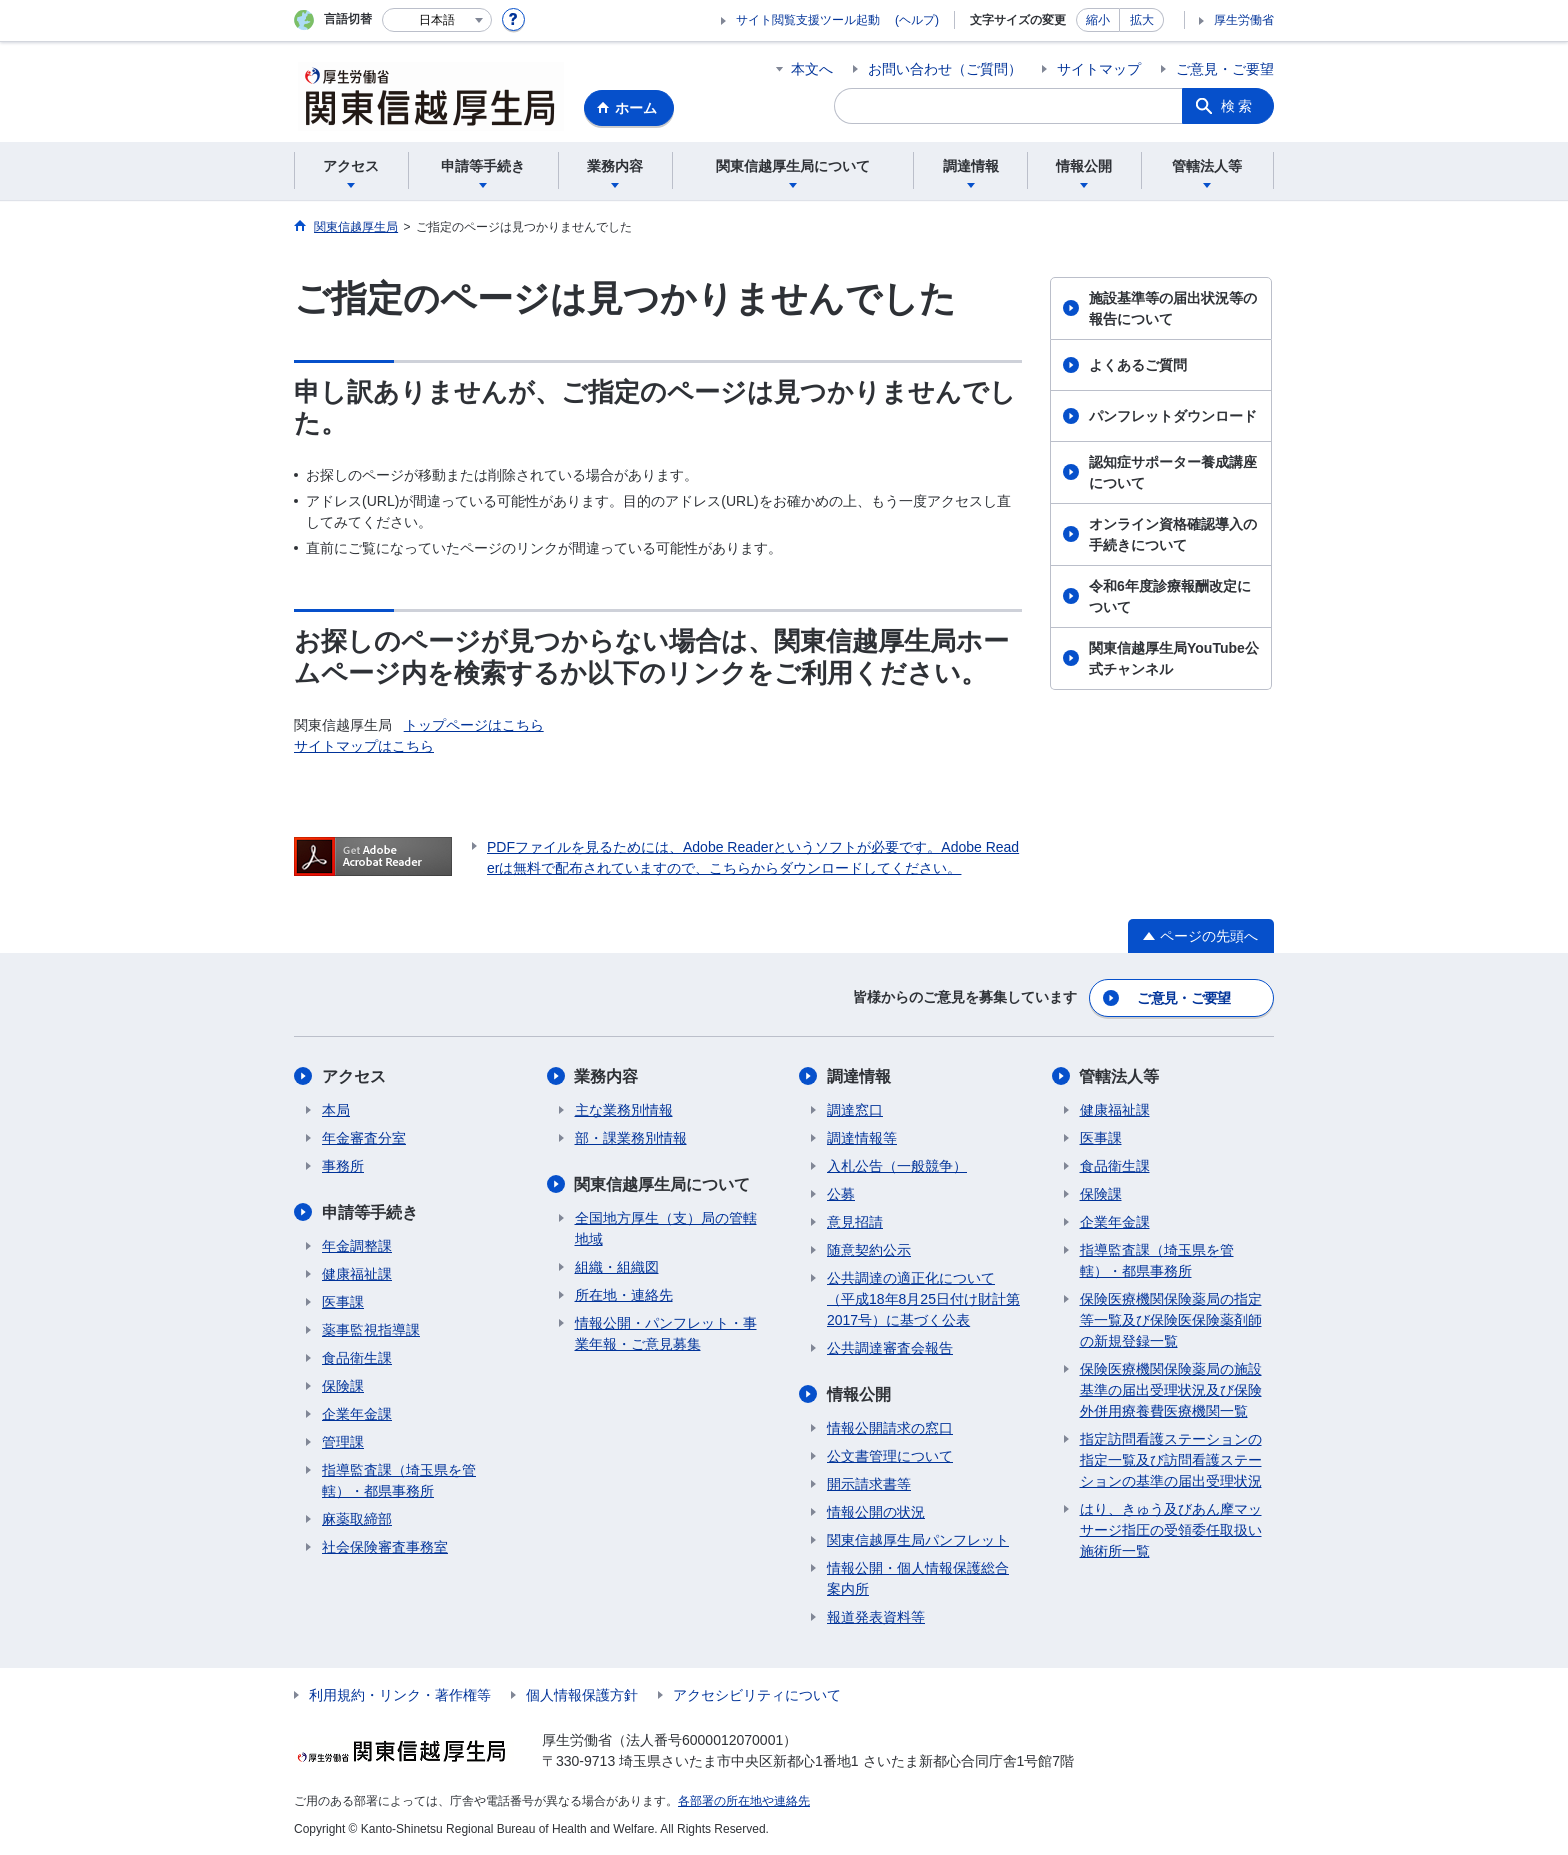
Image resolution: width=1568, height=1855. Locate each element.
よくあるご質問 (1138, 365)
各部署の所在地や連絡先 (744, 1801)
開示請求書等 (869, 1484)
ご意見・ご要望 (1225, 69)
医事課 (343, 1302)
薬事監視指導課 (371, 1330)
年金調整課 (357, 1246)
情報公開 (859, 1394)
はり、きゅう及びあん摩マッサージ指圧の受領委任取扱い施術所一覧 (1171, 1530)
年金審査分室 (364, 1138)
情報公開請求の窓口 (890, 1428)
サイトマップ (1099, 69)
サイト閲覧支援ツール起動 (808, 20)
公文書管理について (890, 1456)
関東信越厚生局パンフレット (918, 1540)
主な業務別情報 (624, 1110)
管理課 (343, 1442)
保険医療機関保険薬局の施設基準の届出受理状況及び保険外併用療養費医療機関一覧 (1171, 1390)
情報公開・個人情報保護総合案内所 (918, 1578)
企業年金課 (357, 1414)
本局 (336, 1110)
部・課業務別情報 (631, 1138)
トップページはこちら (474, 725)
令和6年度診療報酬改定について (1170, 596)
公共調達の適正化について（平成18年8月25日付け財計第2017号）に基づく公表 (923, 1299)
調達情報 (859, 1076)
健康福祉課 (357, 1274)
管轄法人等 (1120, 1076)
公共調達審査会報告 (890, 1348)
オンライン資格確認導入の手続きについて (1173, 534)
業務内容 (607, 1076)
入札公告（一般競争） (897, 1166)
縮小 (1098, 20)
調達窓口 (855, 1110)
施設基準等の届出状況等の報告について (1173, 308)
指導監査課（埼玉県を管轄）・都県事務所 (399, 1480)
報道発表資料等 (876, 1617)
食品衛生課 (357, 1358)
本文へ (812, 69)
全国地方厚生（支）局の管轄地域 (666, 1228)
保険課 (343, 1386)
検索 (1238, 106)
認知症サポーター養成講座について (1173, 472)
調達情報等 (862, 1138)
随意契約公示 (869, 1250)
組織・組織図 (617, 1267)
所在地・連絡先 (624, 1295)
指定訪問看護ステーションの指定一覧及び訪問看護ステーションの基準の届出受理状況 (1171, 1460)
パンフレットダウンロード (1173, 416)
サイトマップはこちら (364, 746)
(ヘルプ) (917, 20)
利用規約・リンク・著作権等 (400, 1695)
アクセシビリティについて (757, 1695)
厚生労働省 (1244, 20)
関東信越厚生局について (663, 1184)
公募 (841, 1194)
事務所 (343, 1166)
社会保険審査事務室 (385, 1547)
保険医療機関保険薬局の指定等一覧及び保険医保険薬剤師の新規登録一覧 (1171, 1320)
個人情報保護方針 (582, 1695)
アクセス (354, 1076)
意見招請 (855, 1222)
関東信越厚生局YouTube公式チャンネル (1174, 658)
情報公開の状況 (876, 1512)
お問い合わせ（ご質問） (945, 69)
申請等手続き (370, 1212)
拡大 (1142, 20)
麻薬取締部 (357, 1519)
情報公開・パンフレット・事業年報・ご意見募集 (666, 1333)
